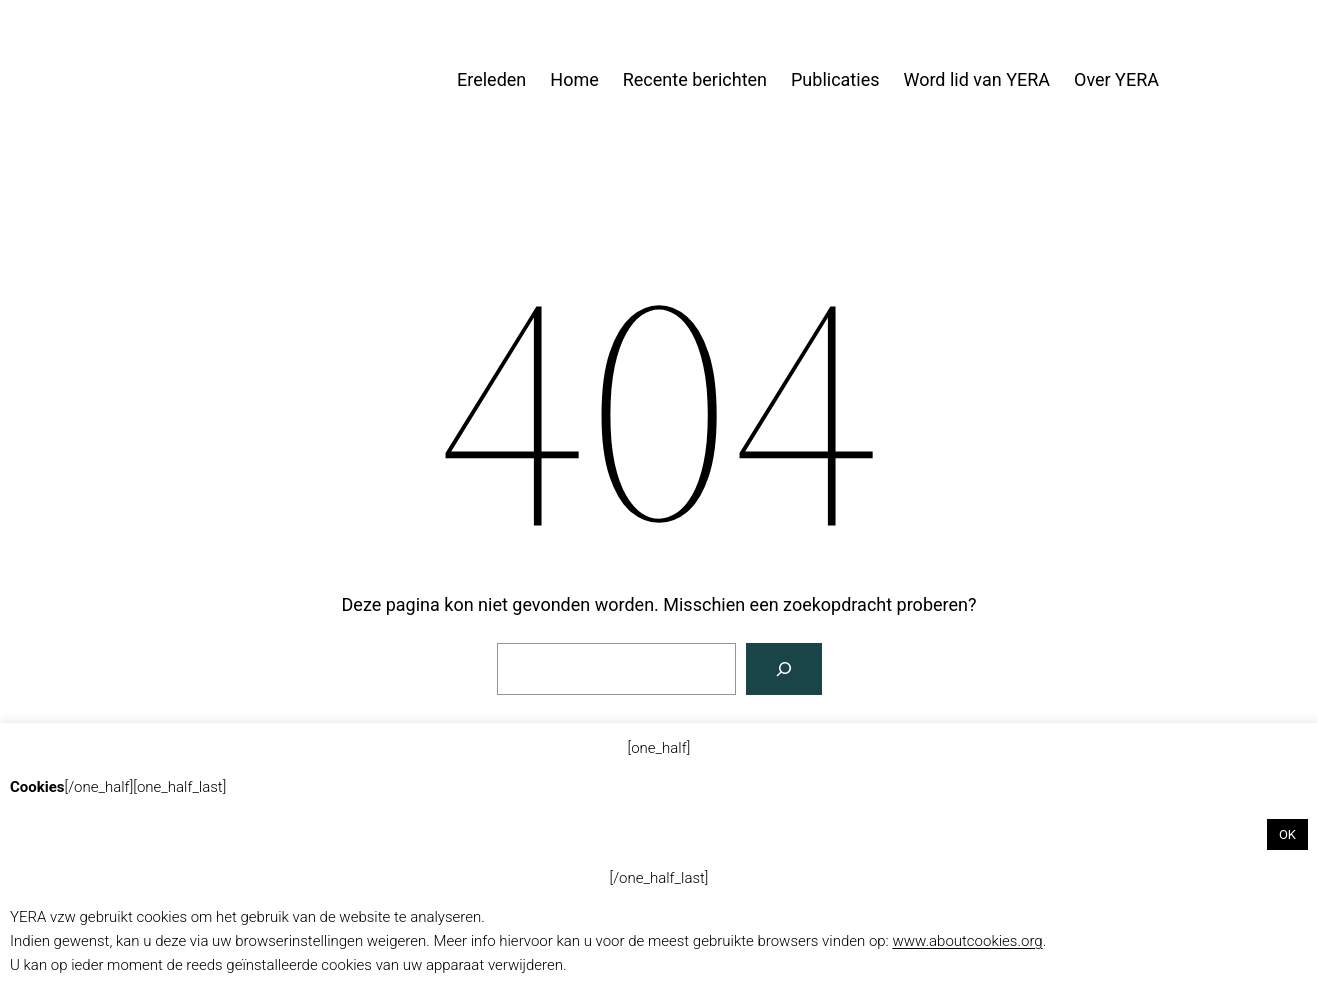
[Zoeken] (784, 669)
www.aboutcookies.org (967, 941)
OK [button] (1287, 834)
